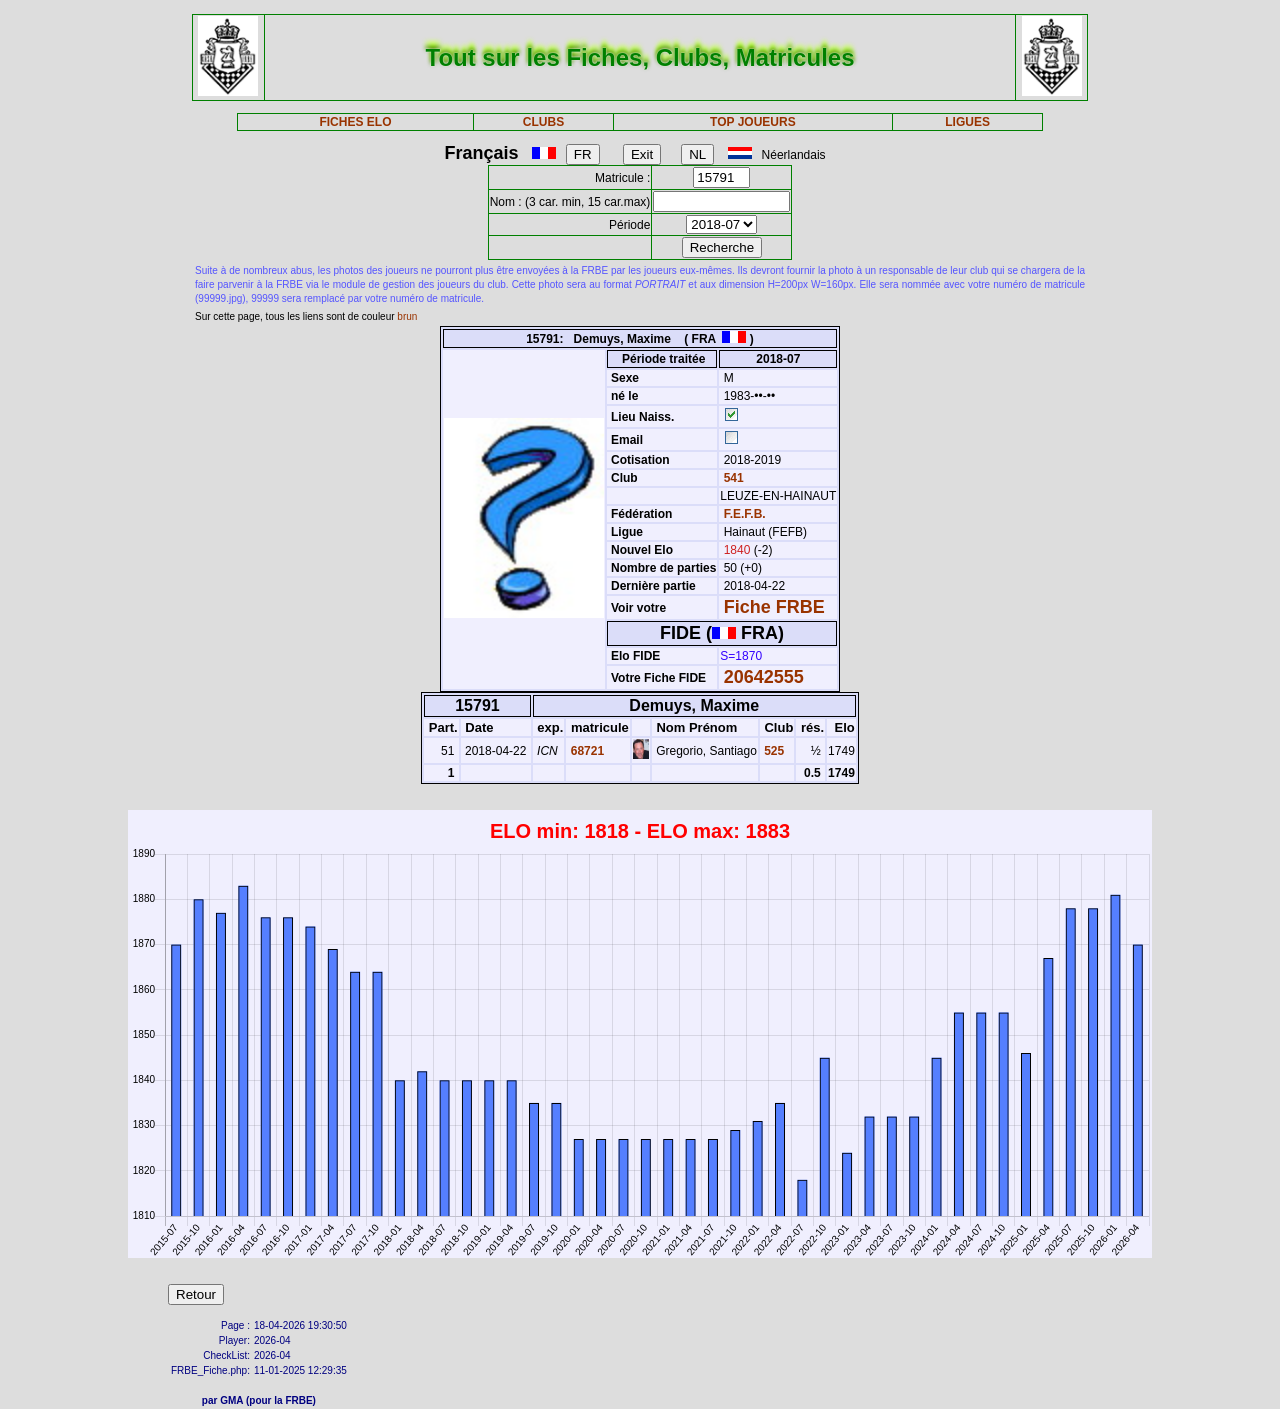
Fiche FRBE (774, 607)
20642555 (764, 677)
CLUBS (543, 122)
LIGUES (967, 122)
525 (772, 751)
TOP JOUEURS (753, 122)
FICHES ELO (355, 122)
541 (731, 478)
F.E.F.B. (745, 514)
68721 (585, 751)
